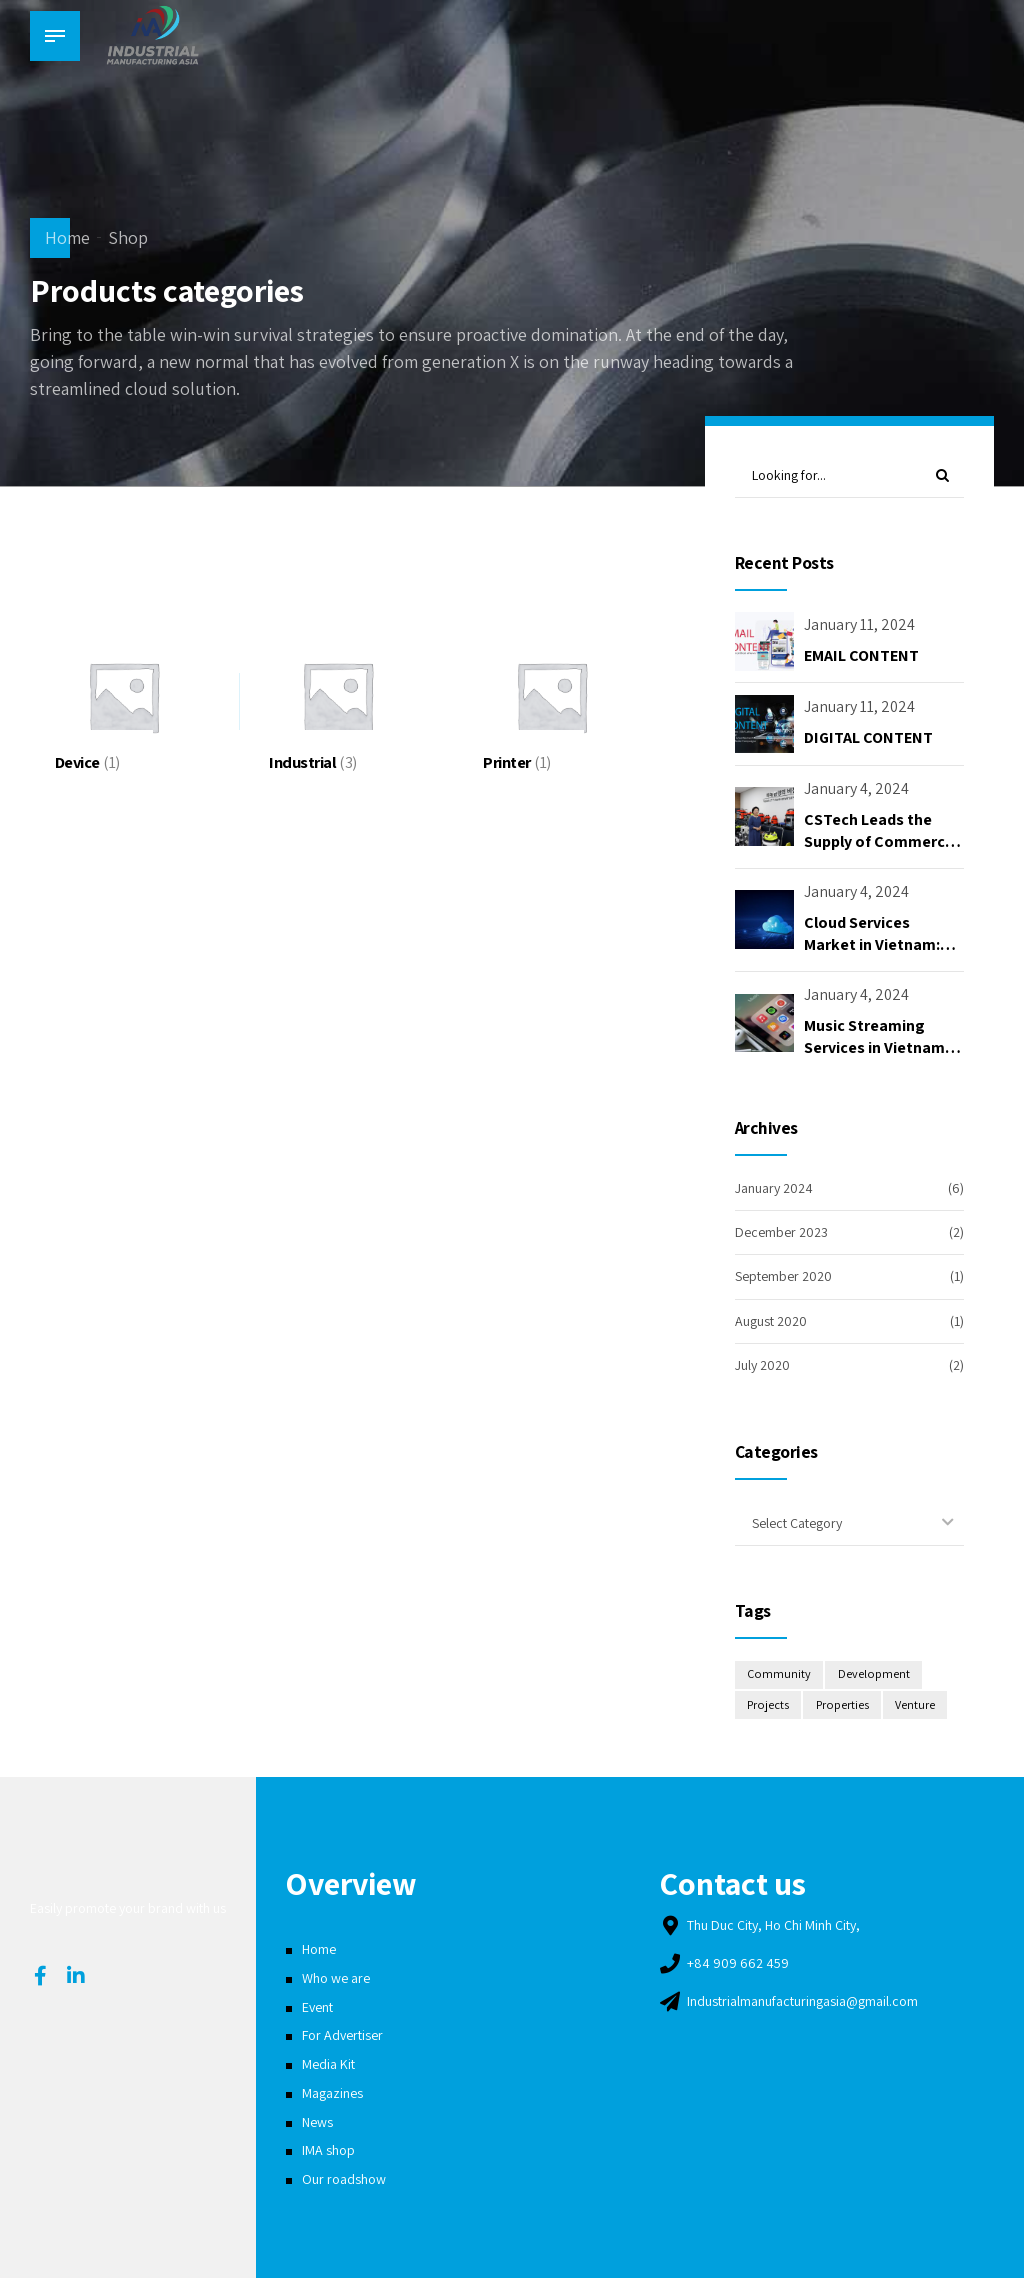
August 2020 (771, 1321)
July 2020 (762, 1365)
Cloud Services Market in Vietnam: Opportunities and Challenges (872, 956)
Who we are (336, 1978)
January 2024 (774, 1188)
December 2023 (781, 1232)
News (317, 2122)
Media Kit (328, 2064)
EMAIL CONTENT (861, 655)
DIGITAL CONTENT (868, 737)
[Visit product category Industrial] (337, 696)
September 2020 (783, 1277)
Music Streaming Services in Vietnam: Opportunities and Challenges (876, 1059)
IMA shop (328, 2150)
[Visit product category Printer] (551, 696)
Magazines (332, 2093)
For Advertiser (342, 2036)
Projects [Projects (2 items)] (768, 1705)
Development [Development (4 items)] (874, 1675)
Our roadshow (344, 2179)
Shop (128, 237)
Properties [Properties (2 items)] (844, 1705)
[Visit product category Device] (123, 696)
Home (67, 237)
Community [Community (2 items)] (779, 1675)
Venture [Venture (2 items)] (917, 1705)
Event (317, 2007)
